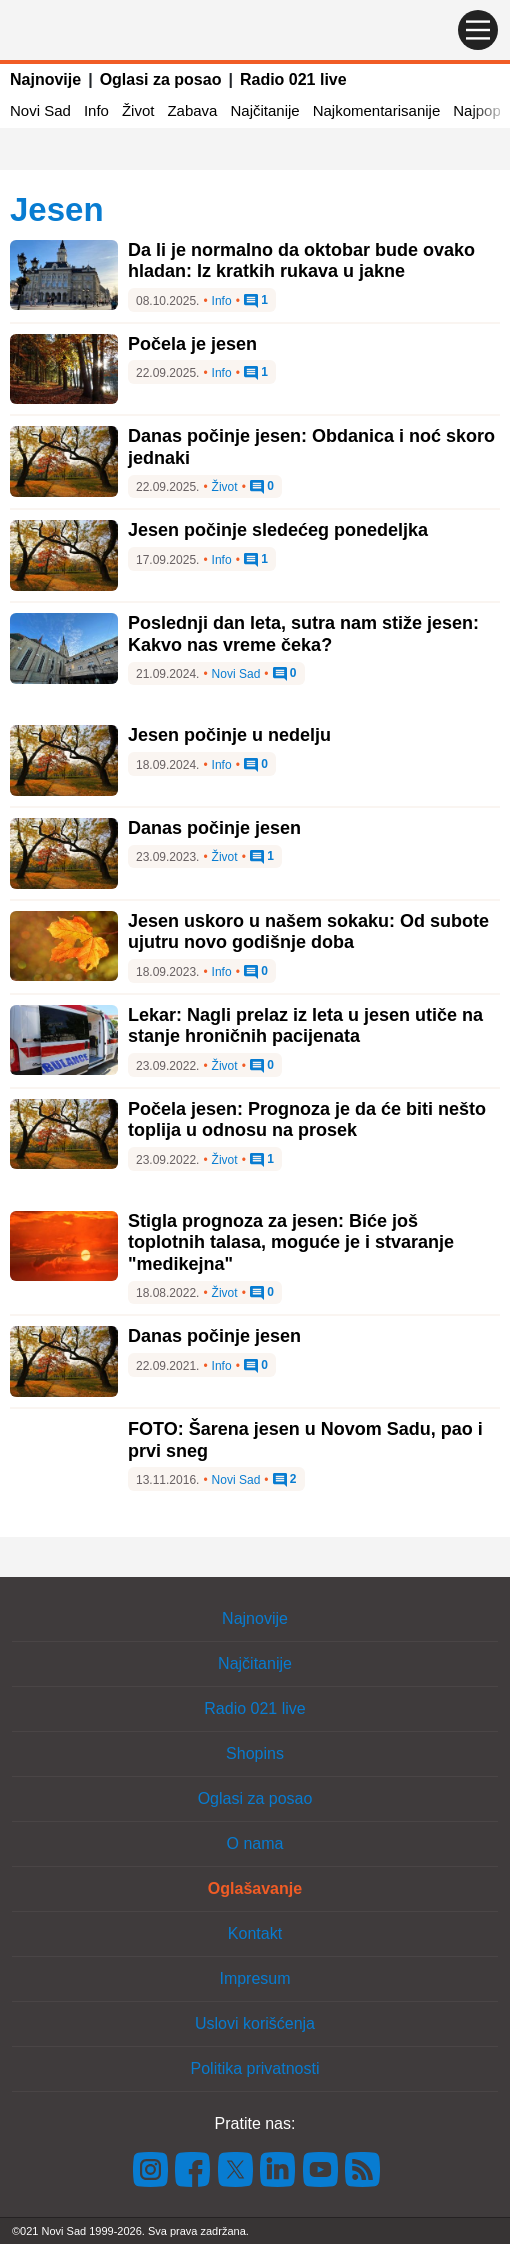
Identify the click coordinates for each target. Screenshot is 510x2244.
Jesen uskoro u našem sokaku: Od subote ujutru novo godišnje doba (308, 932)
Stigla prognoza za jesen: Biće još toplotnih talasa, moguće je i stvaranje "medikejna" (291, 1242)
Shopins (255, 1753)
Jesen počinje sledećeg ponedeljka (278, 530)
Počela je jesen (192, 344)
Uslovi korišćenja (255, 2023)
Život (138, 110)
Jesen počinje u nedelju (229, 735)
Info (96, 110)
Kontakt (255, 1933)
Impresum (254, 1978)
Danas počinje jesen (214, 828)
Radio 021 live (293, 79)
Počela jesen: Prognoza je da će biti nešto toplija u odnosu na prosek (307, 1120)
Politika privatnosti (255, 2068)
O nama (255, 1843)
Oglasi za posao (161, 79)
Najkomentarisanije (377, 110)
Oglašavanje (255, 1888)
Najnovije (45, 79)
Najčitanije (264, 110)
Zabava (192, 110)
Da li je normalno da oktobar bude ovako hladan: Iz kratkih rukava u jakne (301, 261)
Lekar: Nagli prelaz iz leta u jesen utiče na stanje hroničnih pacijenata (305, 1026)
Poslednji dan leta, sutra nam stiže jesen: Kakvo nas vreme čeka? (303, 634)
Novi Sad (40, 110)
